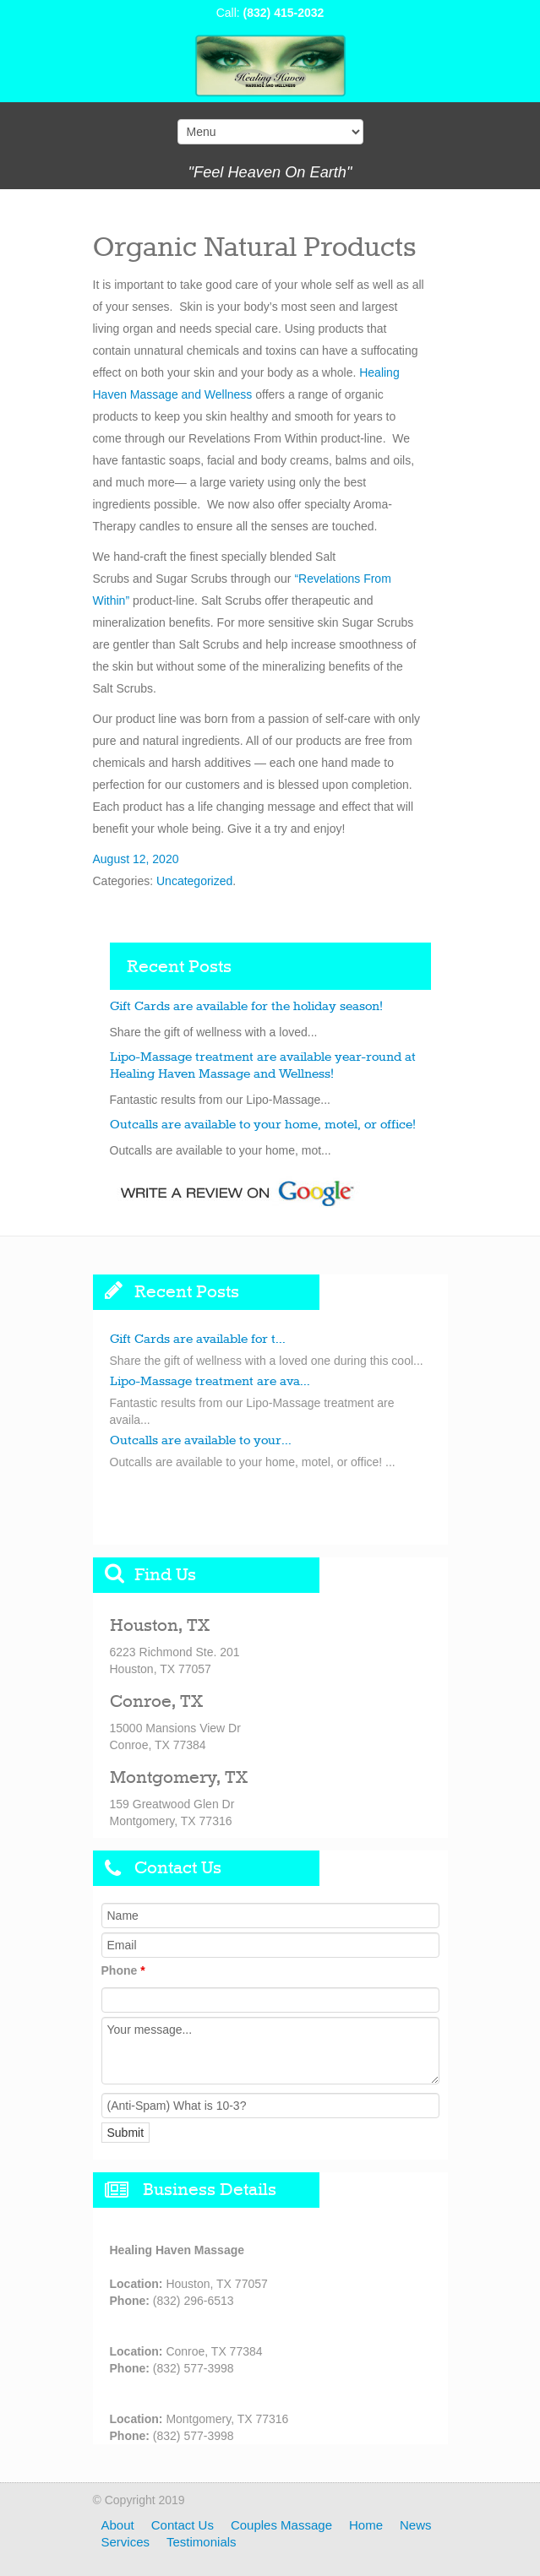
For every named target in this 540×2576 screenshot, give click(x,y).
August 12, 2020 (136, 859)
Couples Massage (281, 2525)
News (416, 2525)
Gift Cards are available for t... (198, 1339)
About (117, 2525)
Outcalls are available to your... (201, 1440)
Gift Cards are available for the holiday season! (246, 1006)
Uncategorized (194, 881)
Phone (123, 1970)
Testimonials (201, 2542)
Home (366, 2525)
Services (125, 2542)
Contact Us (182, 2525)
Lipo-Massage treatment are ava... (210, 1381)
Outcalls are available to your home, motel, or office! (263, 1125)
